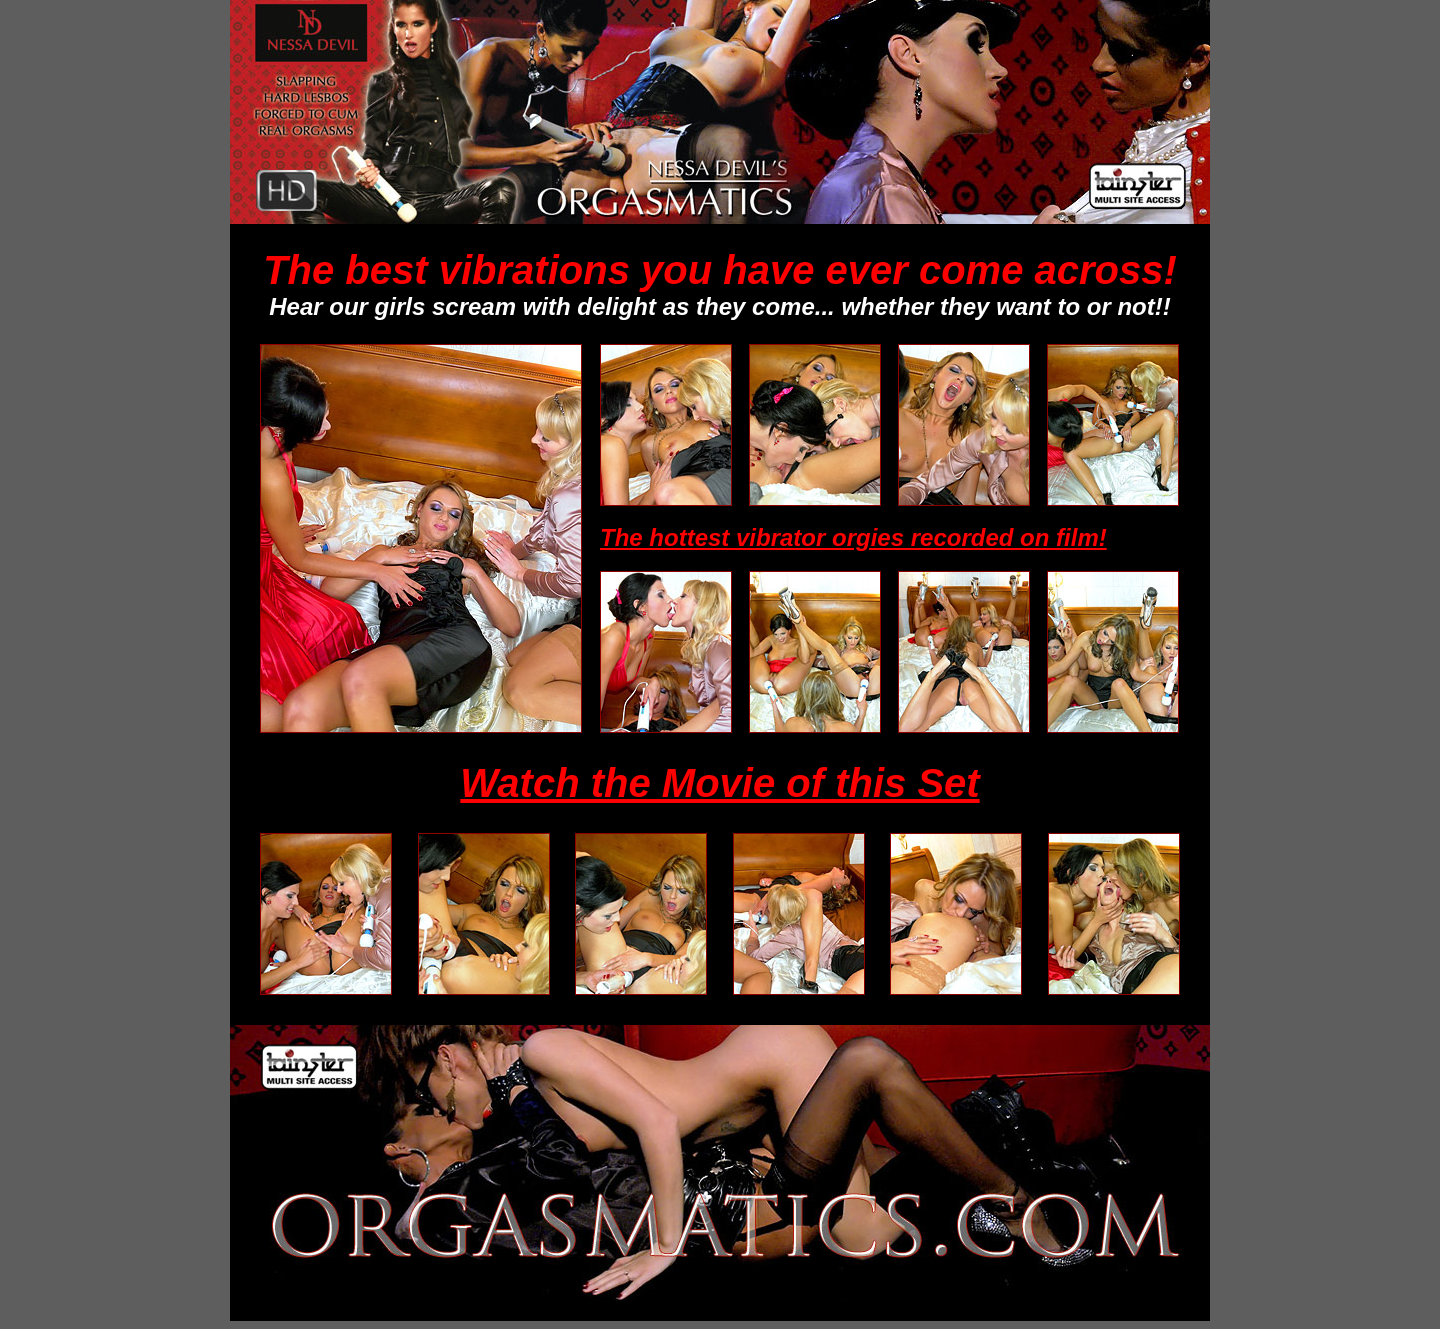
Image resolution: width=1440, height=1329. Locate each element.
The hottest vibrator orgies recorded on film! (853, 537)
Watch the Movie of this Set (719, 783)
